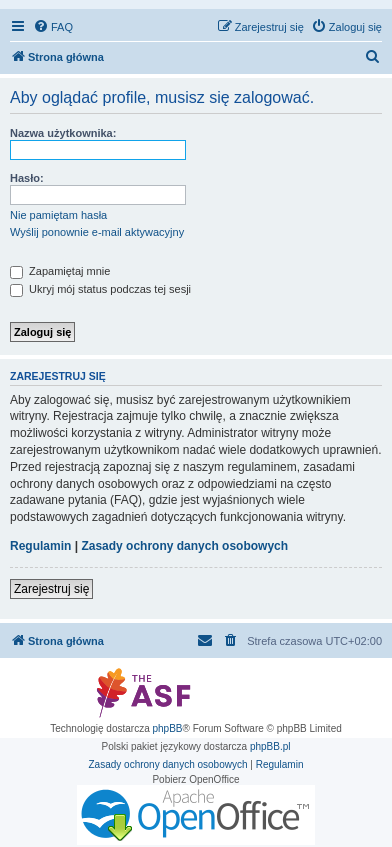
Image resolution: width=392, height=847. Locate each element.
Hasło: (27, 178)
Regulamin (40, 546)
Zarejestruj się (51, 589)
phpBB (168, 728)
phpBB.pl (270, 746)
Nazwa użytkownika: (63, 133)
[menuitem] (53, 27)
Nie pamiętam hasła (58, 215)
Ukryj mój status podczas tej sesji (100, 289)
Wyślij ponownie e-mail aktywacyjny (97, 232)
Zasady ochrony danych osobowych (184, 546)
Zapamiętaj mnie (60, 271)
